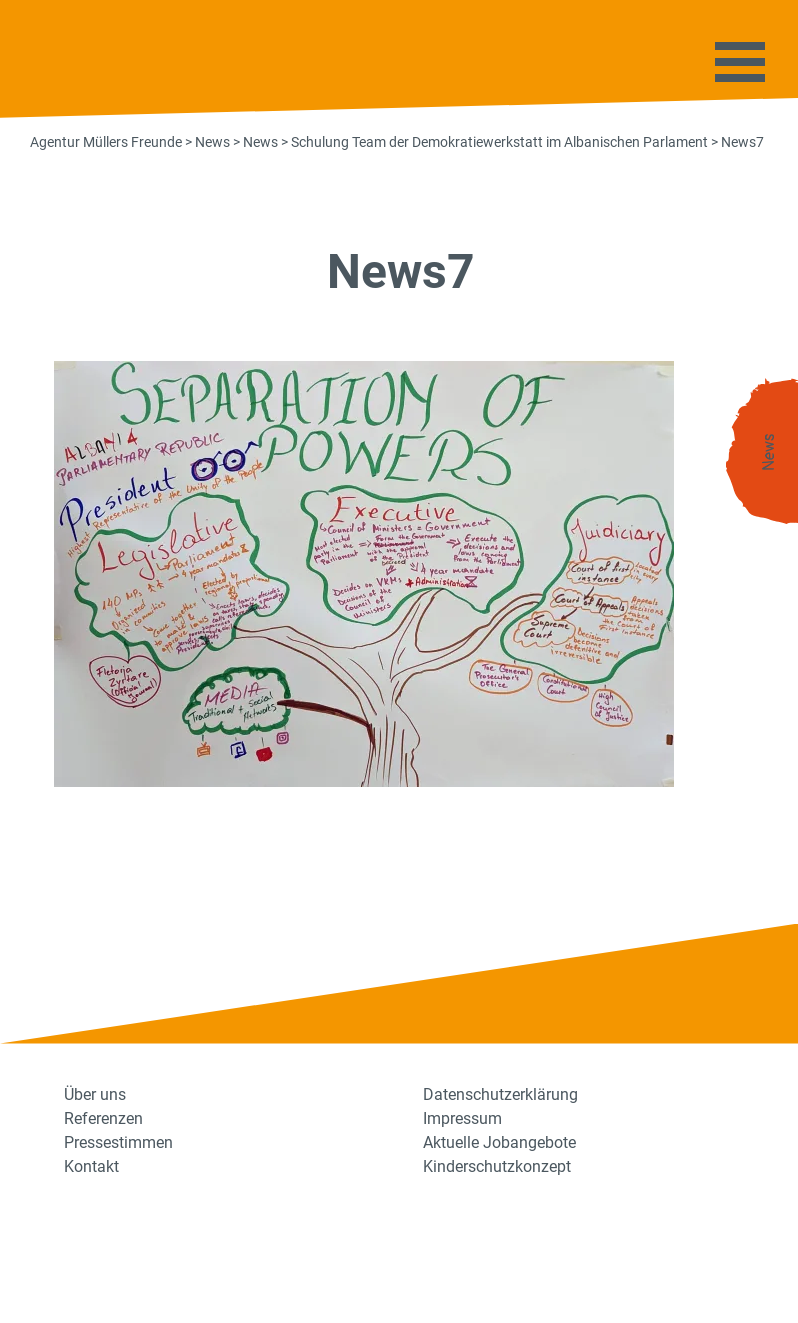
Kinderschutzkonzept (497, 1166)
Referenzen (103, 1118)
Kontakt (91, 1166)
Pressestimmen (118, 1142)
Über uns (95, 1094)
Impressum (462, 1118)
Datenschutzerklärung (500, 1094)
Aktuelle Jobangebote (499, 1142)
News (769, 452)
